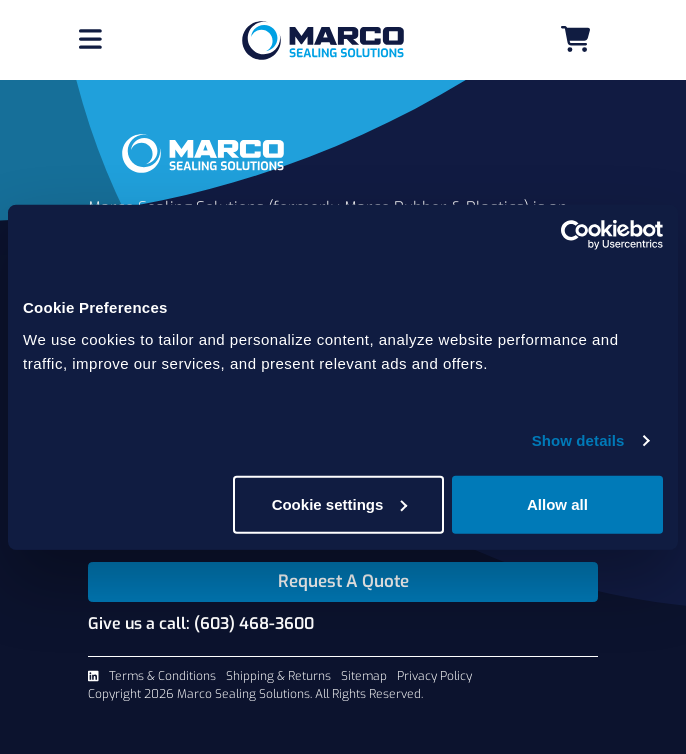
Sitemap (364, 676)
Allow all (557, 503)
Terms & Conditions (162, 676)
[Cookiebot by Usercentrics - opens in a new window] (575, 235)
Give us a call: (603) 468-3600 (201, 623)
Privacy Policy (434, 676)
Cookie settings (340, 503)
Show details (578, 440)
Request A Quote (343, 581)
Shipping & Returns (278, 676)
